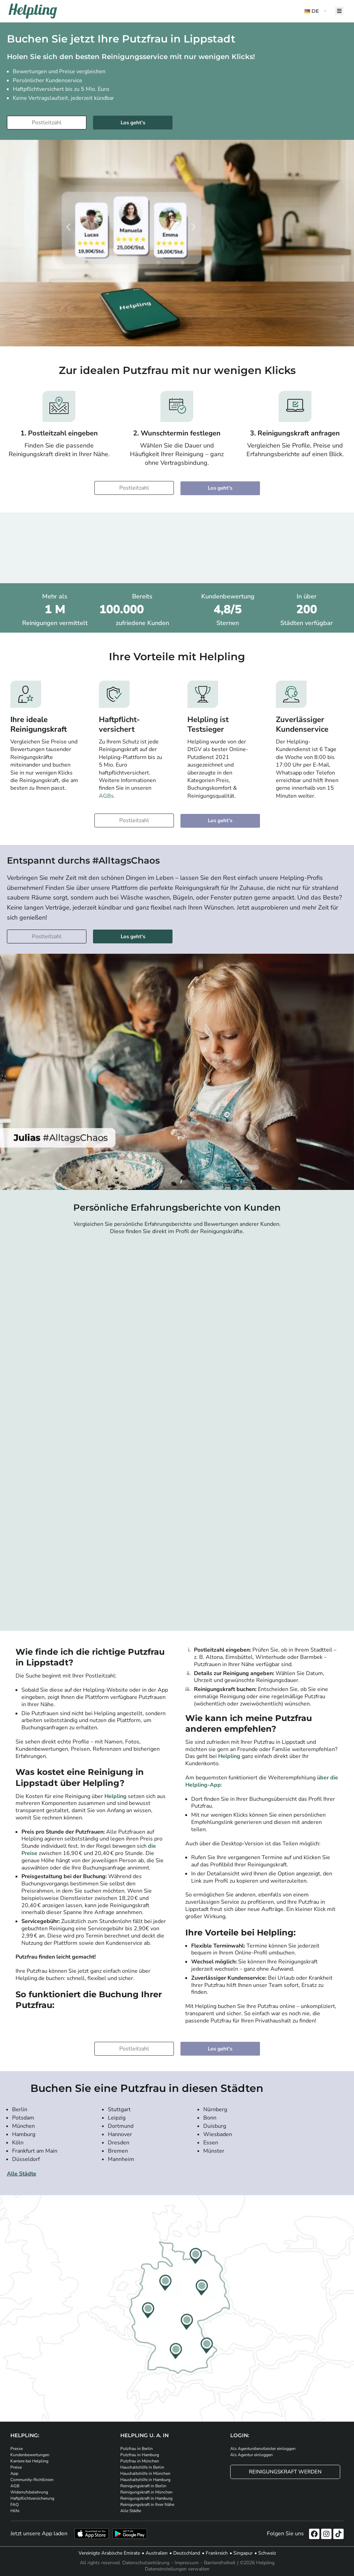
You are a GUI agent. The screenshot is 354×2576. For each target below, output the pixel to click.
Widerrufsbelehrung (29, 2492)
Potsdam (23, 2118)
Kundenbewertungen (29, 2455)
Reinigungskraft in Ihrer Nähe (147, 2504)
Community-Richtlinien (32, 2479)
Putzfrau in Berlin (136, 2448)
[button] (316, 11)
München (23, 2126)
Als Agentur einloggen (251, 2455)
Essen (210, 2142)
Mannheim (121, 2159)
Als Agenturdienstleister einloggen (263, 2448)
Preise (16, 2467)
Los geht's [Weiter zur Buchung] (133, 122)
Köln (18, 2142)
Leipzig (116, 2118)
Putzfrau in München (139, 2461)
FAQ (14, 2504)
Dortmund (120, 2126)
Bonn (209, 2118)
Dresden (118, 2142)
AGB (14, 2486)
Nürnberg (215, 2109)
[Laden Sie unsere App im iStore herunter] (91, 2533)
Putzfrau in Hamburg (139, 2455)
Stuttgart (119, 2109)
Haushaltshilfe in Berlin (142, 2467)
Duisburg (214, 2126)
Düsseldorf (26, 2159)
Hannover (120, 2134)
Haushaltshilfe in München (145, 2473)
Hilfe (14, 2510)
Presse (16, 2448)
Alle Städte (21, 2174)
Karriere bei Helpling (29, 2461)
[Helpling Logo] (33, 11)
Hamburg (23, 2134)
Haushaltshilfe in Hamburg (145, 2479)
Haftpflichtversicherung (32, 2498)
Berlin (19, 2109)
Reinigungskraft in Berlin (143, 2486)
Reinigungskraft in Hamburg (146, 2498)
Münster (213, 2151)
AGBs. (107, 796)
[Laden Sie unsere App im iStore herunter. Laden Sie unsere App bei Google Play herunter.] (129, 2533)
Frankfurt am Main (34, 2151)
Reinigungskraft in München (146, 2492)
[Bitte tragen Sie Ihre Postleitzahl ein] (46, 122)
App (14, 2473)
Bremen (118, 2151)
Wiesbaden (217, 2134)
